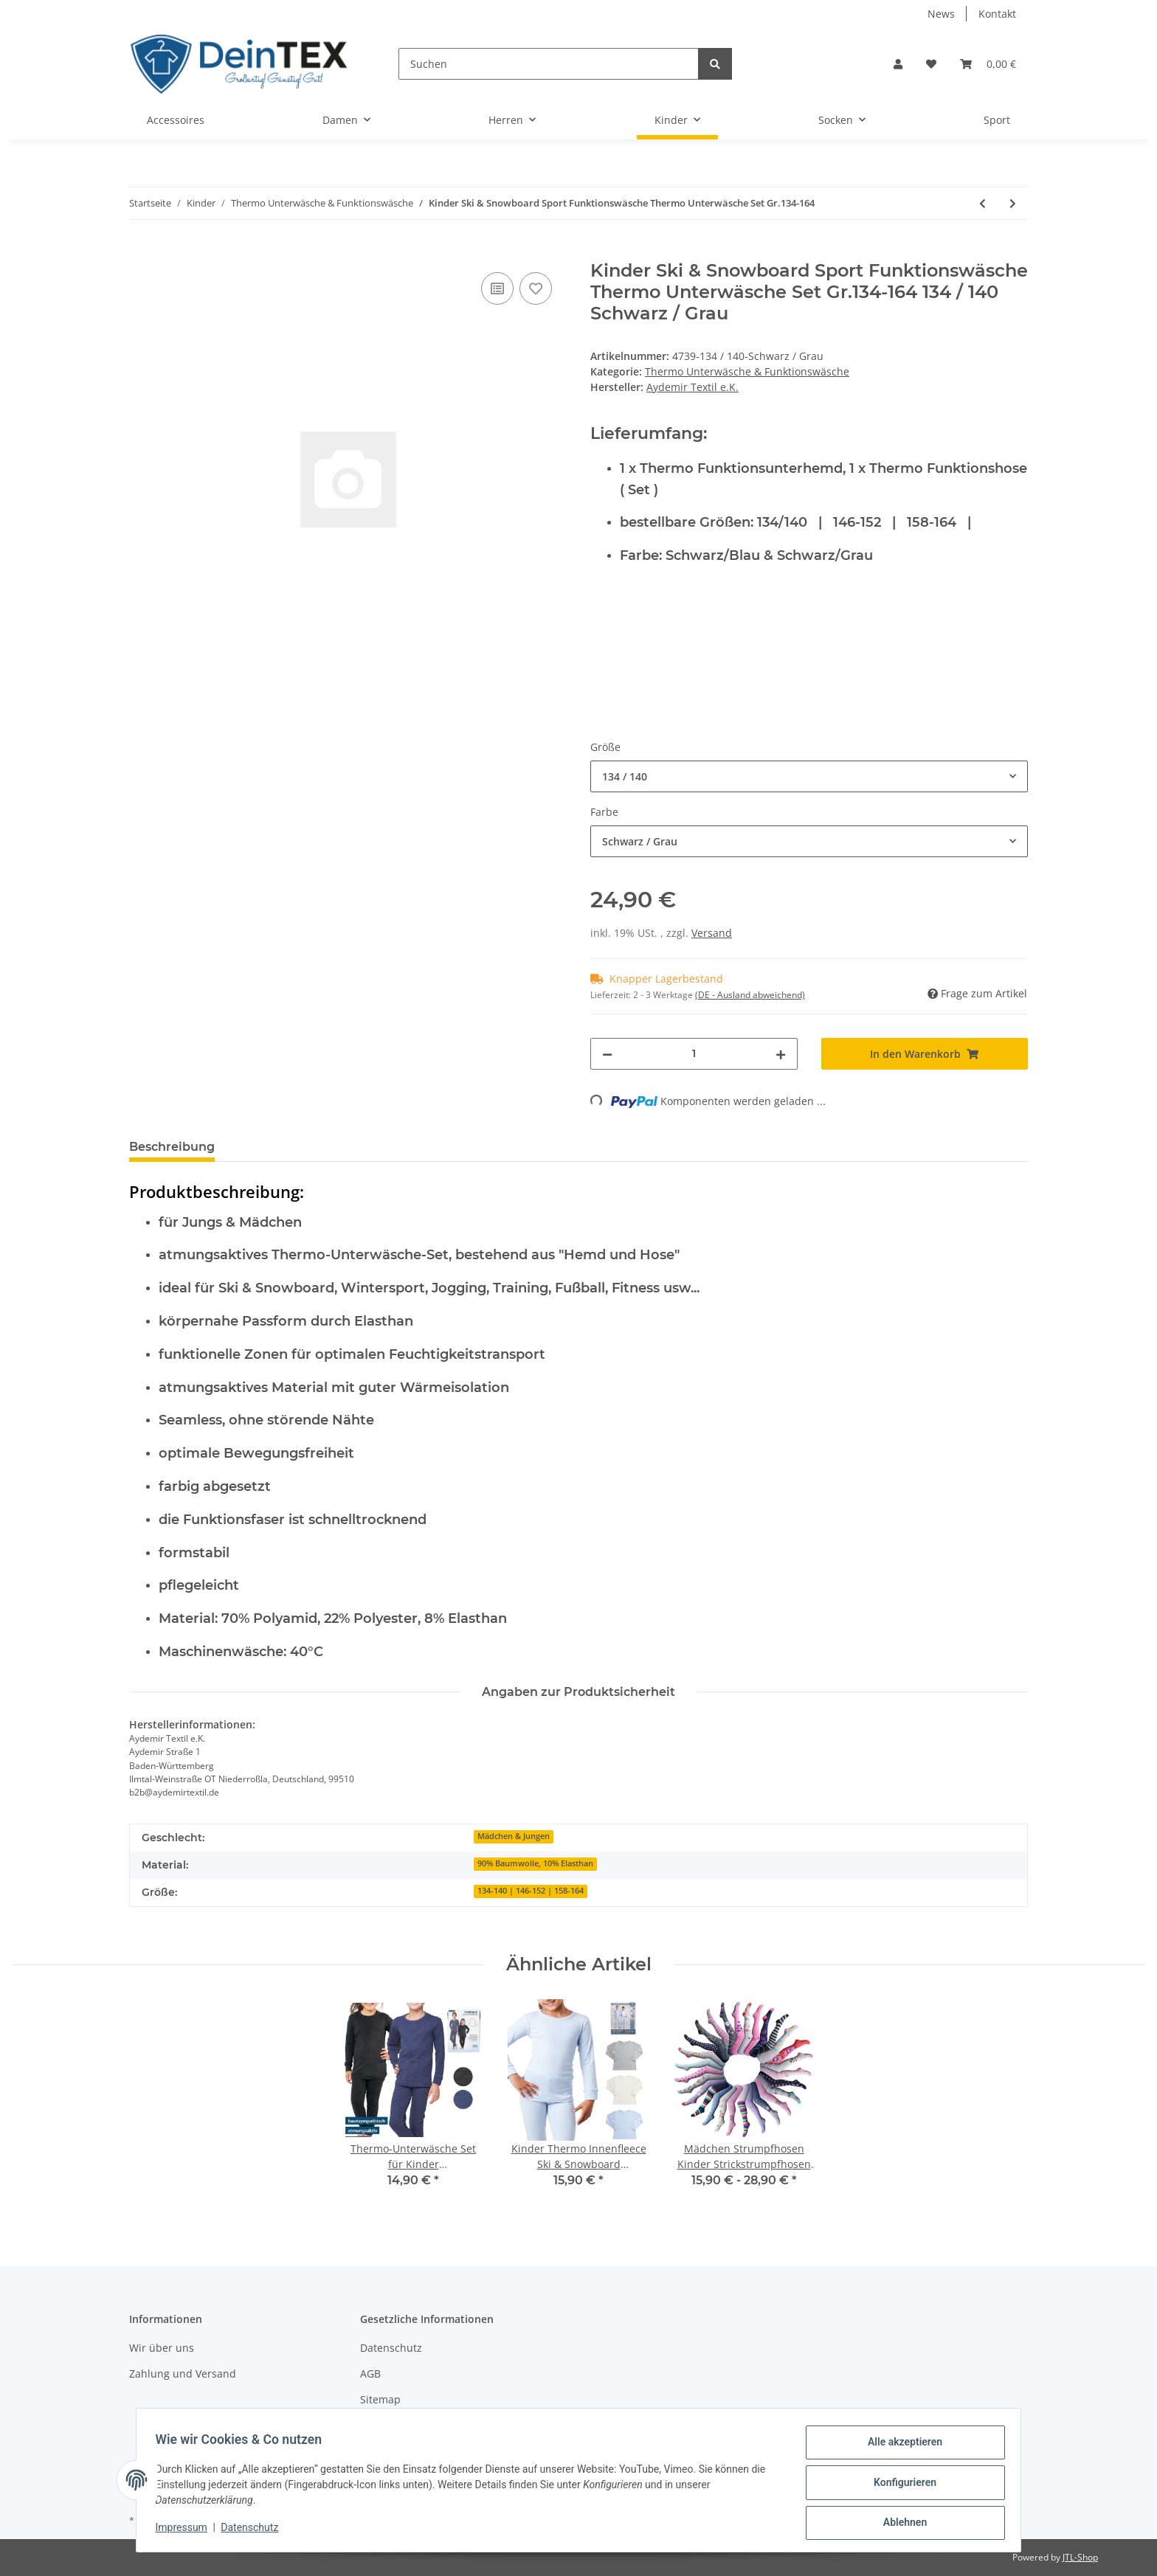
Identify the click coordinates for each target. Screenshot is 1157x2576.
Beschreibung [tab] (172, 1147)
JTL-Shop (1080, 2557)
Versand (711, 933)
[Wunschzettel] (931, 63)
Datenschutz (391, 2348)
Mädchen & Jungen (513, 1836)
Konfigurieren (899, 2485)
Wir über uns (161, 2348)
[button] (898, 63)
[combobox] (809, 776)
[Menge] (694, 1054)
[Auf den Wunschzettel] (535, 288)
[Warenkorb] (988, 63)
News (941, 14)
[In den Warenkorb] (141, 252)
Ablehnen (900, 2524)
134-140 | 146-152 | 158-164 (530, 1891)
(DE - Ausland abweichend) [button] (750, 994)
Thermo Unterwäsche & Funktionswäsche (747, 371)
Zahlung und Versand (182, 2373)
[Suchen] (548, 64)
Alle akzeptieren (900, 2447)
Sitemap (380, 2399)
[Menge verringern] (607, 1054)
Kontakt (997, 14)
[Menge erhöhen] (780, 1054)
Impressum (186, 2530)
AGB (370, 2373)
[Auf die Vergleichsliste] (497, 288)
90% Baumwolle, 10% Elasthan (535, 1863)
